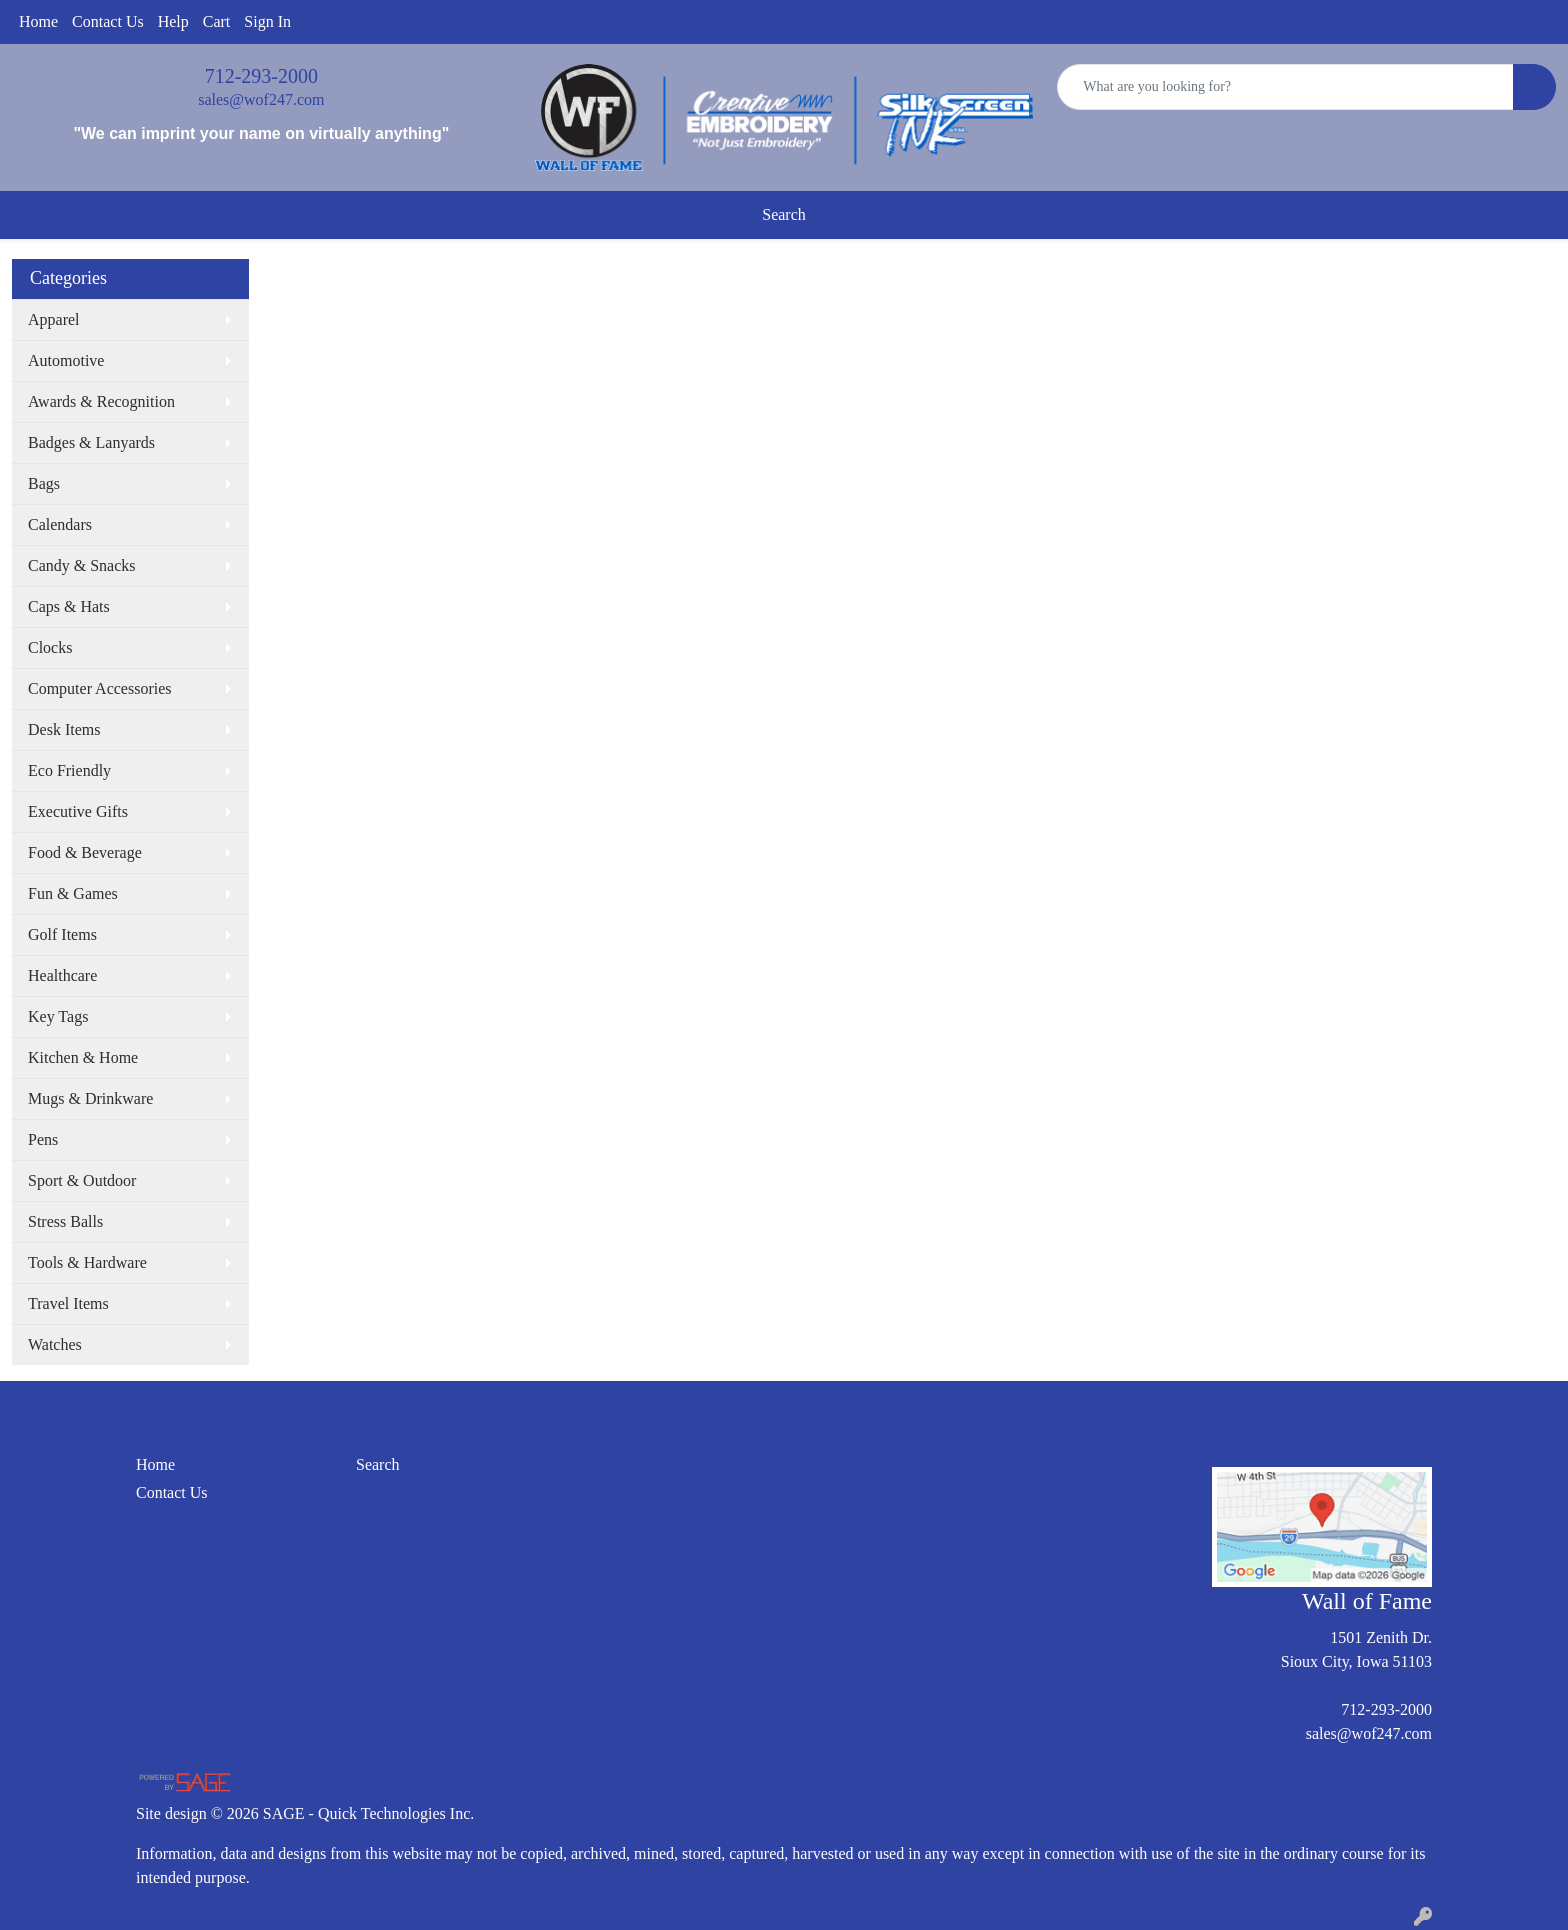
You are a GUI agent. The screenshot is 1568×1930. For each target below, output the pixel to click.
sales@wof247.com (261, 99)
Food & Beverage (85, 852)
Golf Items (62, 934)
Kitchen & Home (83, 1057)
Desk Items (64, 729)
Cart (217, 21)
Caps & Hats (69, 606)
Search (784, 214)
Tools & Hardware (87, 1262)
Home (38, 21)
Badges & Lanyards (91, 442)
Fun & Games (73, 893)
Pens (43, 1139)
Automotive (66, 360)
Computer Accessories (100, 688)
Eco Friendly (69, 770)
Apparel (54, 319)
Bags (44, 483)
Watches (55, 1344)
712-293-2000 (261, 76)
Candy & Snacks (82, 565)
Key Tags (58, 1016)
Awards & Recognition (101, 401)
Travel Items (68, 1303)
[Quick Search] (1285, 87)
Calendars (60, 524)
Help (173, 21)
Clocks (50, 647)
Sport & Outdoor (82, 1180)
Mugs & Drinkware (90, 1098)
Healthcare (62, 975)
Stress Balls (65, 1221)
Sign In (267, 21)
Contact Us (108, 21)
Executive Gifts (78, 811)
